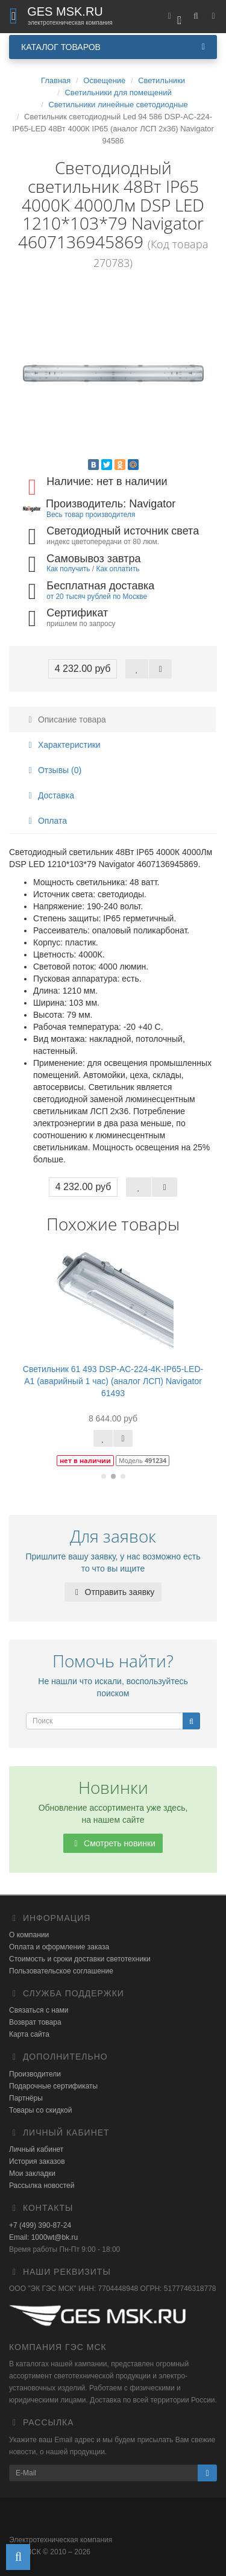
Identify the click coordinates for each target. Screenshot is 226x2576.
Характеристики (63, 745)
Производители (35, 2074)
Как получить (68, 569)
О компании (29, 1935)
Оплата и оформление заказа (59, 1947)
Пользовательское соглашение (61, 1971)
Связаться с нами (38, 2010)
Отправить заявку (113, 1592)
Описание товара (65, 719)
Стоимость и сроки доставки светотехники (80, 1959)
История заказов (37, 2161)
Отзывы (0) (53, 770)
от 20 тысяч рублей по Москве (96, 596)
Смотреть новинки (113, 1843)
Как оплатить (117, 569)
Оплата (46, 821)
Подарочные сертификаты (53, 2086)
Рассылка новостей (41, 2185)
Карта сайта (29, 2034)
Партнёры (26, 2098)
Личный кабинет (36, 2149)
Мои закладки (32, 2173)
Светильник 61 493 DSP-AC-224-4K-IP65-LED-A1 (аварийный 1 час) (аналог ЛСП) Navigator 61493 (113, 1381)
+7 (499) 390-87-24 (40, 2225)
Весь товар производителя (90, 514)
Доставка (49, 795)
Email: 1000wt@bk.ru (43, 2237)
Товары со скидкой (40, 2110)
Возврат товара (35, 2022)
